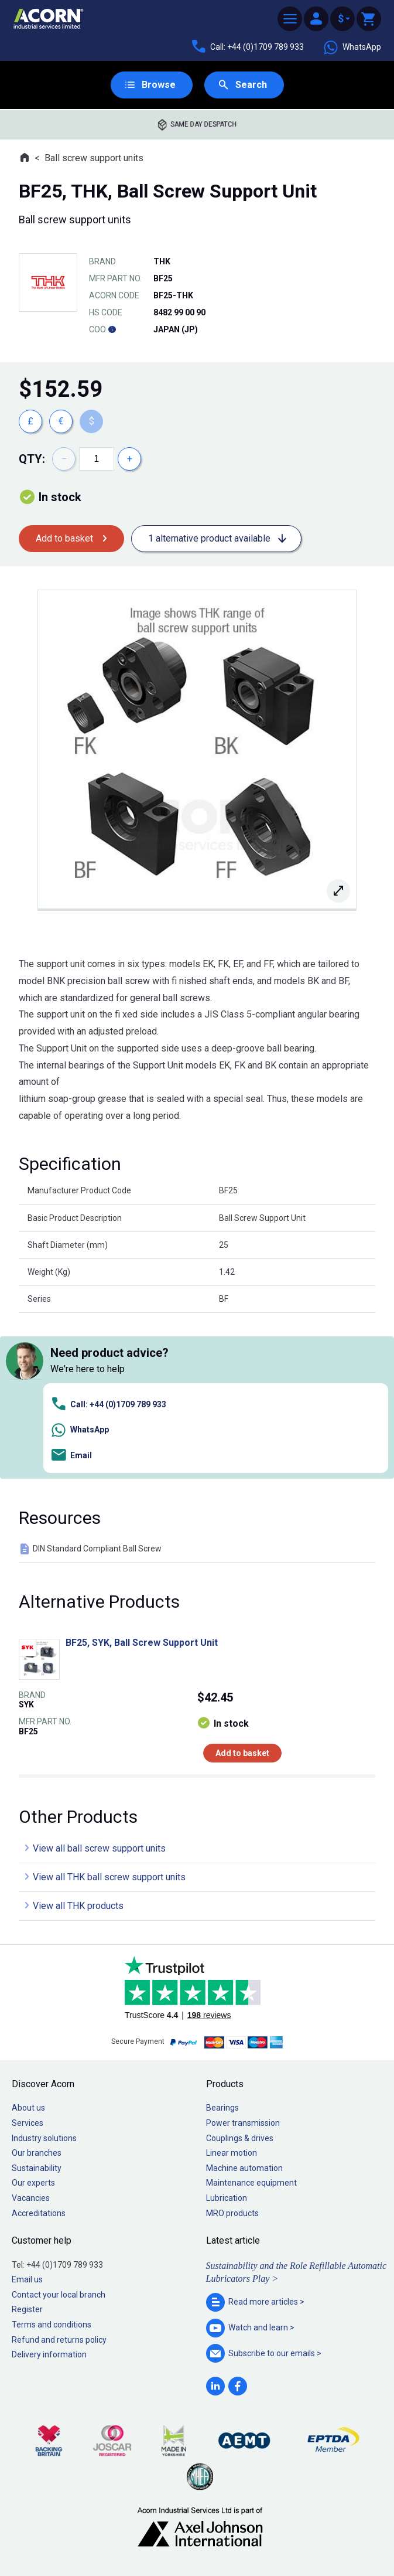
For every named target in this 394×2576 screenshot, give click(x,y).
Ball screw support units (93, 158)
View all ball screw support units (99, 1848)
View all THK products (78, 1905)
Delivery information (49, 2354)
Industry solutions (44, 2138)
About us (28, 2107)
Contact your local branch (58, 2294)
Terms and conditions (51, 2324)
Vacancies (31, 2198)
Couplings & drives (239, 2138)
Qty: (32, 459)
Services (27, 2123)
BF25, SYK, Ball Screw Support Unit (142, 1642)
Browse (159, 84)
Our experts (33, 2182)
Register (27, 2309)
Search (251, 84)
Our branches (36, 2153)
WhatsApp (352, 47)
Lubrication (226, 2198)
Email (71, 1455)
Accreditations (39, 2213)
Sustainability (36, 2168)
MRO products (232, 2213)
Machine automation (244, 2168)
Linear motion (231, 2153)
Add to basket (64, 538)
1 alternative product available (209, 538)
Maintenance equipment (251, 2182)
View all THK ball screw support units (109, 1877)
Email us (27, 2279)
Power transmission (243, 2123)
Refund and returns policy (59, 2339)
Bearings (222, 2107)
